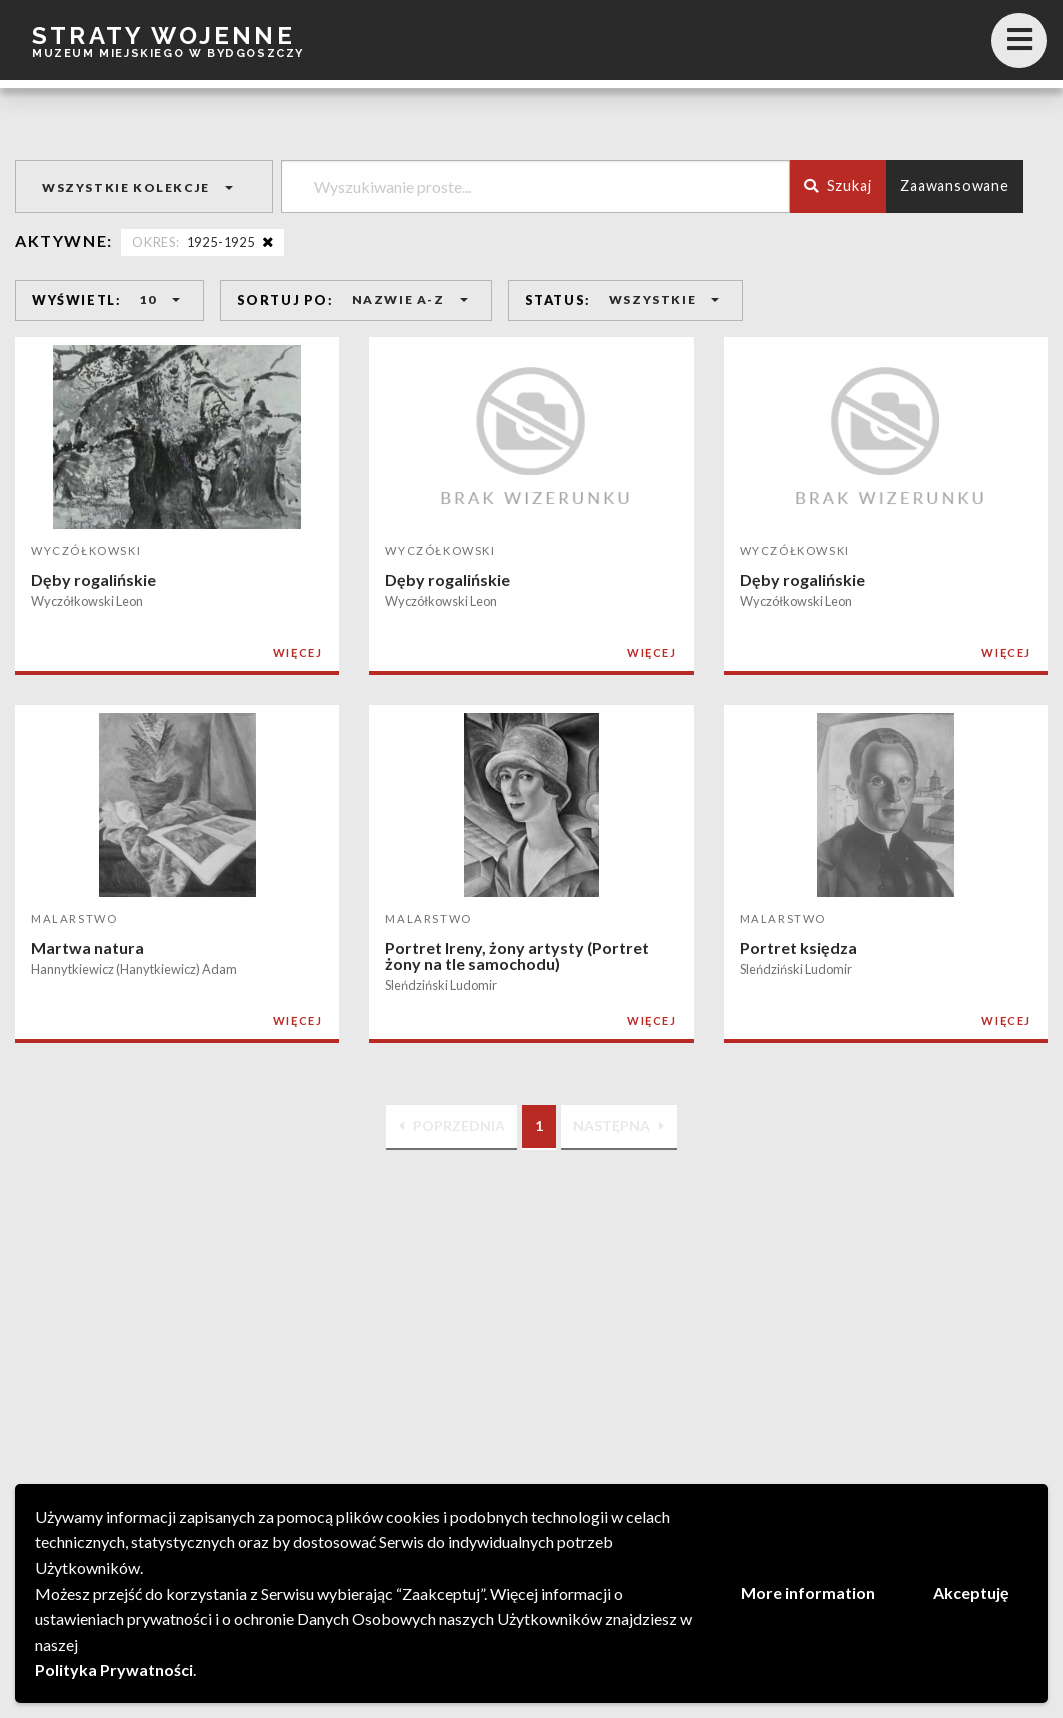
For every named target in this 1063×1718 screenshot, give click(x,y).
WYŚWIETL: (76, 300)
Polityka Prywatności (114, 1669)
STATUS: (558, 300)
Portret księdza (798, 947)
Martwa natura (87, 947)
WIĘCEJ (298, 652)
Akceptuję (971, 1592)
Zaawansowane (954, 185)
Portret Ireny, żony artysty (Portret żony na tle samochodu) (517, 955)
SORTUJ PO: (285, 300)
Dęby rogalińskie (93, 579)
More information (808, 1592)
